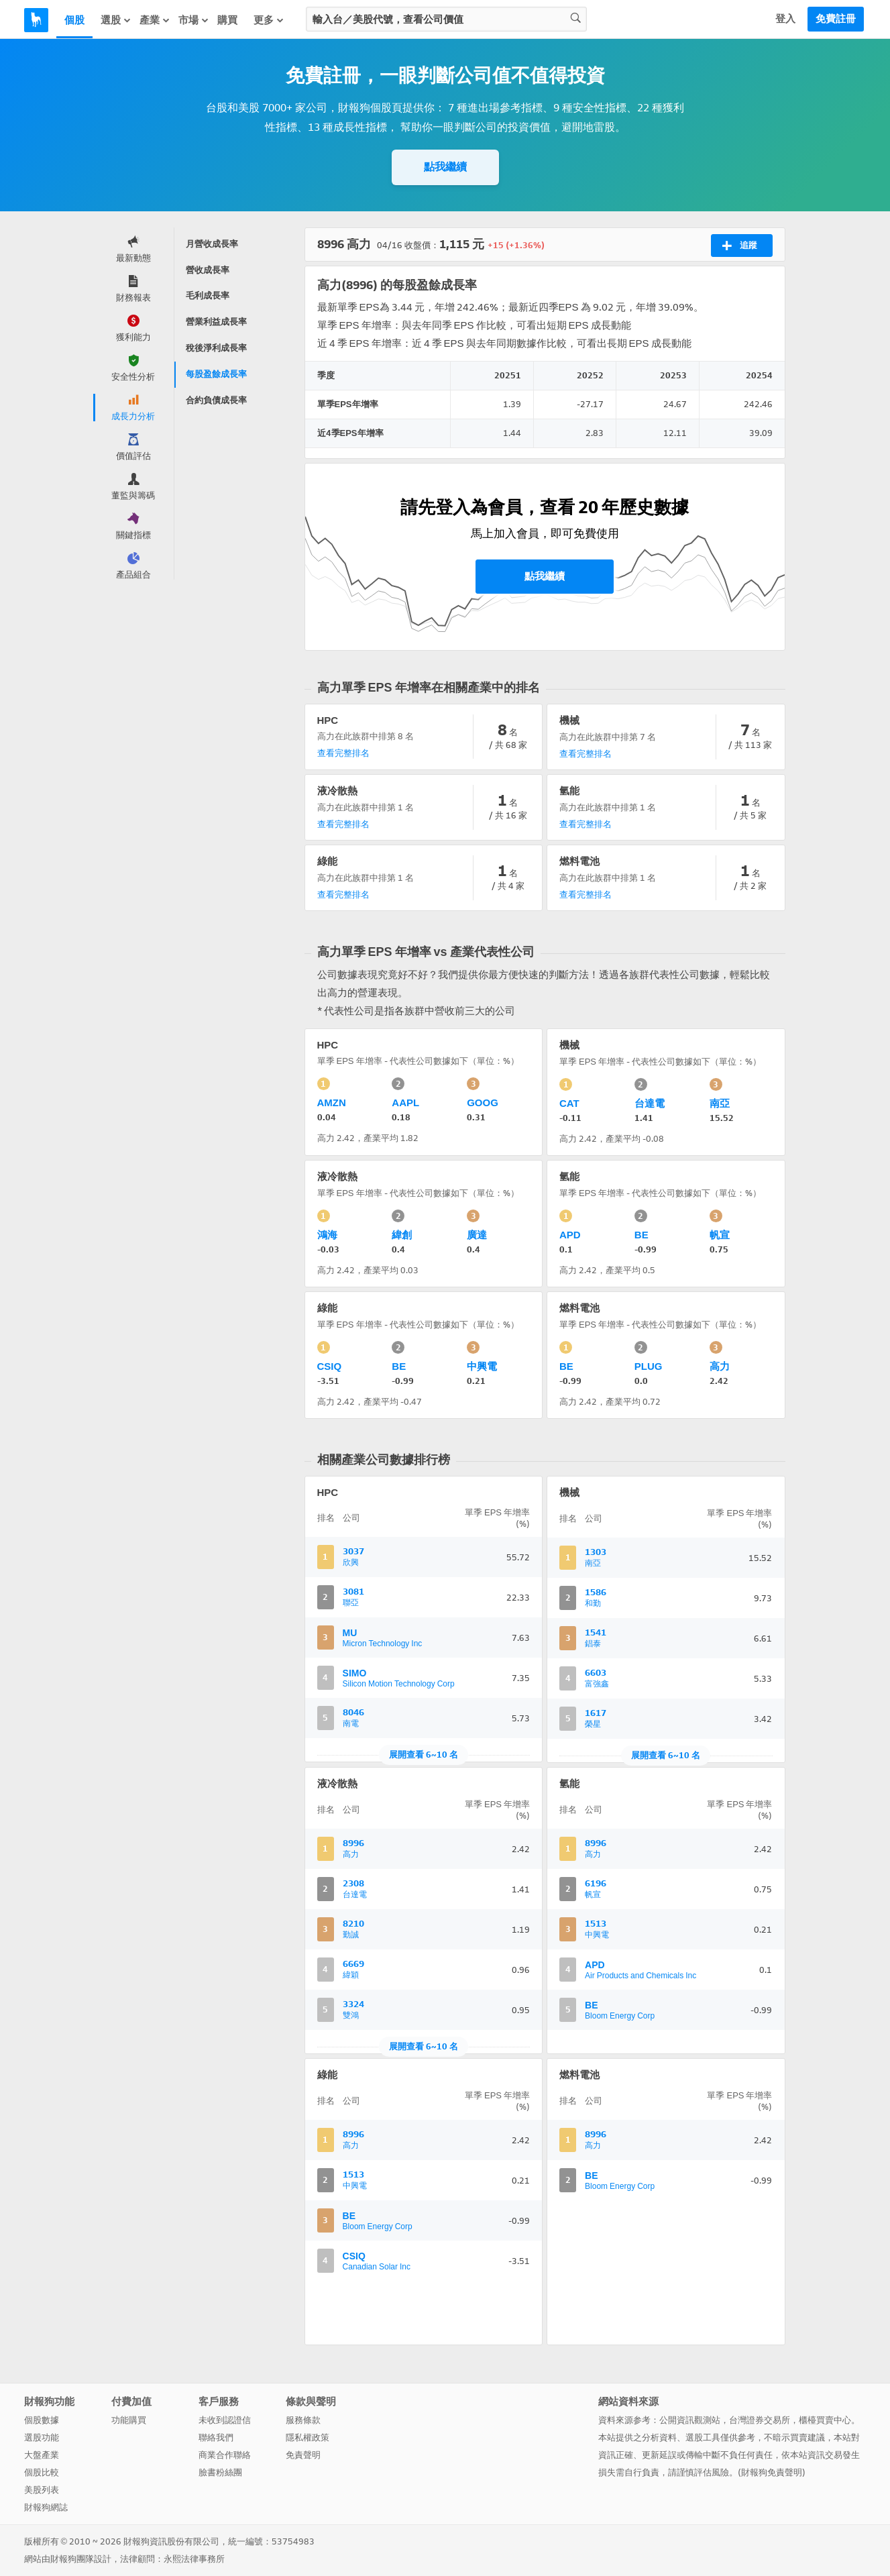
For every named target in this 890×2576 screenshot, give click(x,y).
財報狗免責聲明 (771, 2472)
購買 (227, 20)
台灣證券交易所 (759, 2420)
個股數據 (41, 2420)
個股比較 (41, 2472)
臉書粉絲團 (220, 2472)
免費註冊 (836, 19)
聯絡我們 (216, 2437)
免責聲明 (303, 2455)
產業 (155, 20)
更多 (269, 20)
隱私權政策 (307, 2437)
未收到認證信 (225, 2420)
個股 (74, 20)
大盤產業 (41, 2455)
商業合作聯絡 (225, 2455)
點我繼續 (445, 166)
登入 (785, 19)
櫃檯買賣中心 (825, 2420)
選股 (116, 20)
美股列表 (41, 2490)
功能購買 (128, 2420)
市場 (193, 20)
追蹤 (739, 245)
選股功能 (41, 2437)
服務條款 (303, 2420)
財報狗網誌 (46, 2507)
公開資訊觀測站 (689, 2420)
